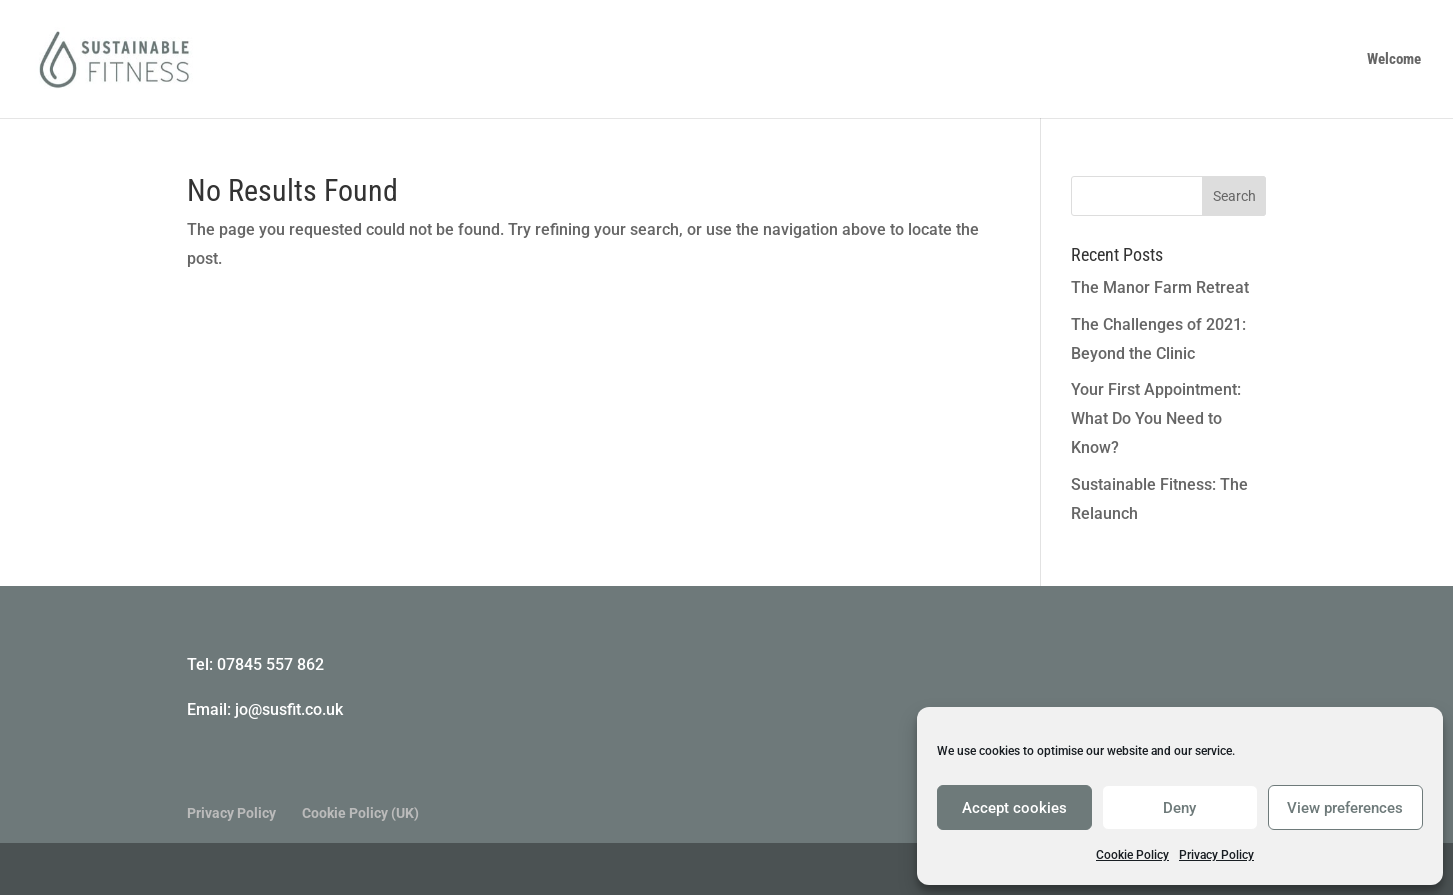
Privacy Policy (1216, 855)
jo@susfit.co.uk (289, 709)
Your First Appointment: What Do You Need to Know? (1156, 418)
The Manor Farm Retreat (1160, 287)
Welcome (1394, 60)
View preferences (1345, 808)
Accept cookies (1014, 808)
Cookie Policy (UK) (360, 813)
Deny (1179, 808)
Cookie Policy (1132, 855)
